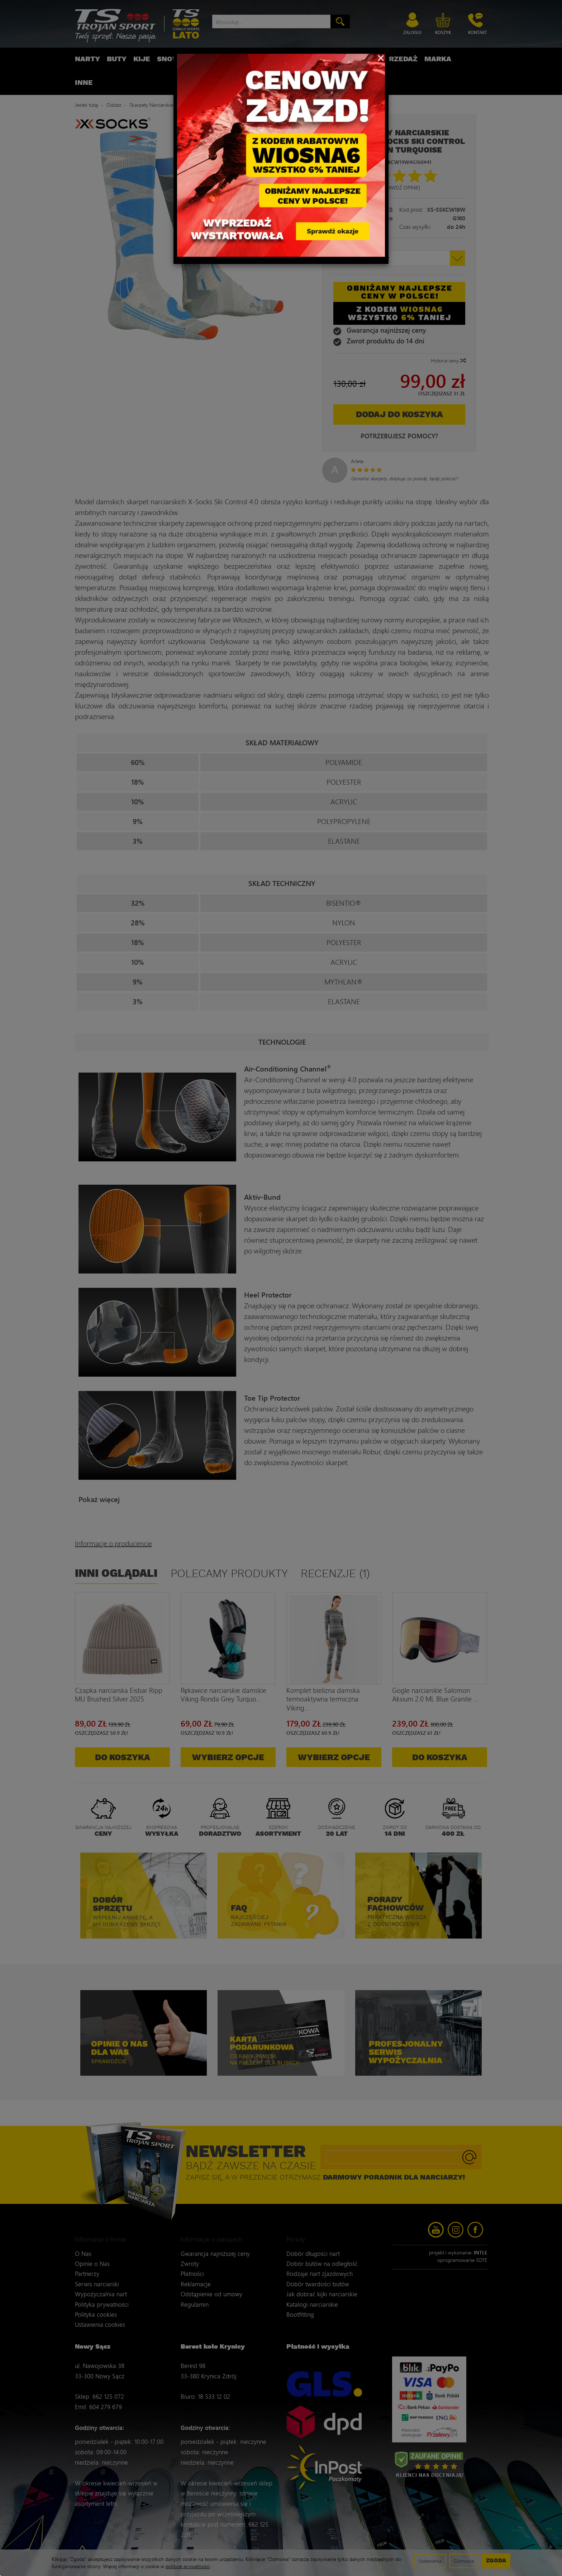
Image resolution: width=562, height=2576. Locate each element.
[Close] (381, 57)
